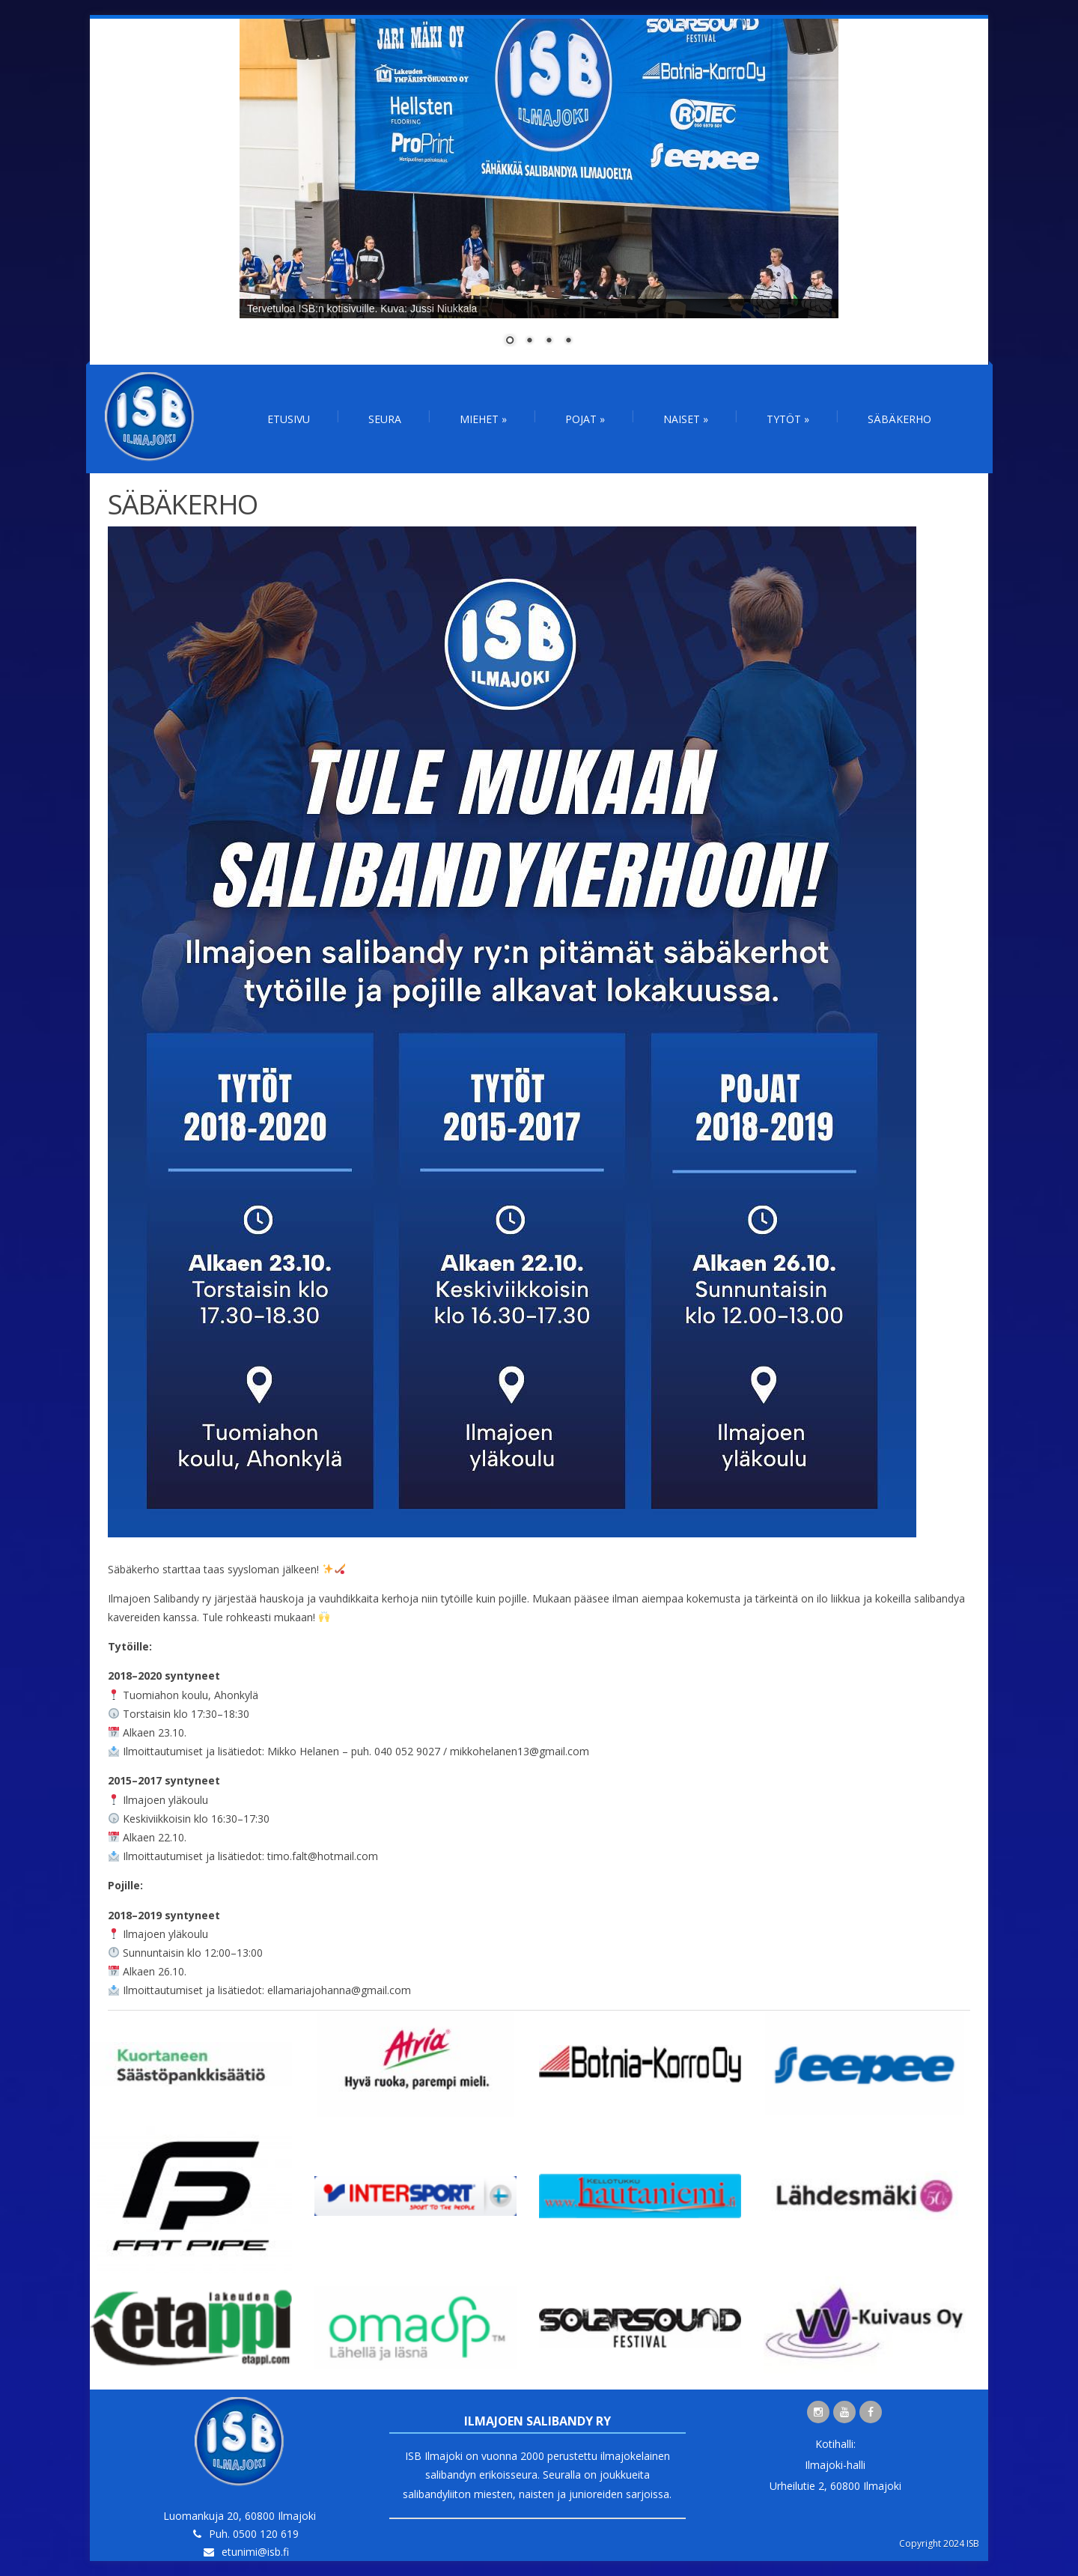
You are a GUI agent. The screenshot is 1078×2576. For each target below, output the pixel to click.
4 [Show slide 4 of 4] (568, 341)
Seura (384, 419)
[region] (539, 192)
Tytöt (788, 419)
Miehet (483, 419)
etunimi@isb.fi (255, 2552)
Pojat (585, 419)
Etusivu (288, 419)
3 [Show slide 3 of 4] (548, 341)
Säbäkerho (899, 419)
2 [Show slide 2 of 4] (529, 341)
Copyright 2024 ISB (939, 2543)
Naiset (685, 419)
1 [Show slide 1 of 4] (510, 341)
